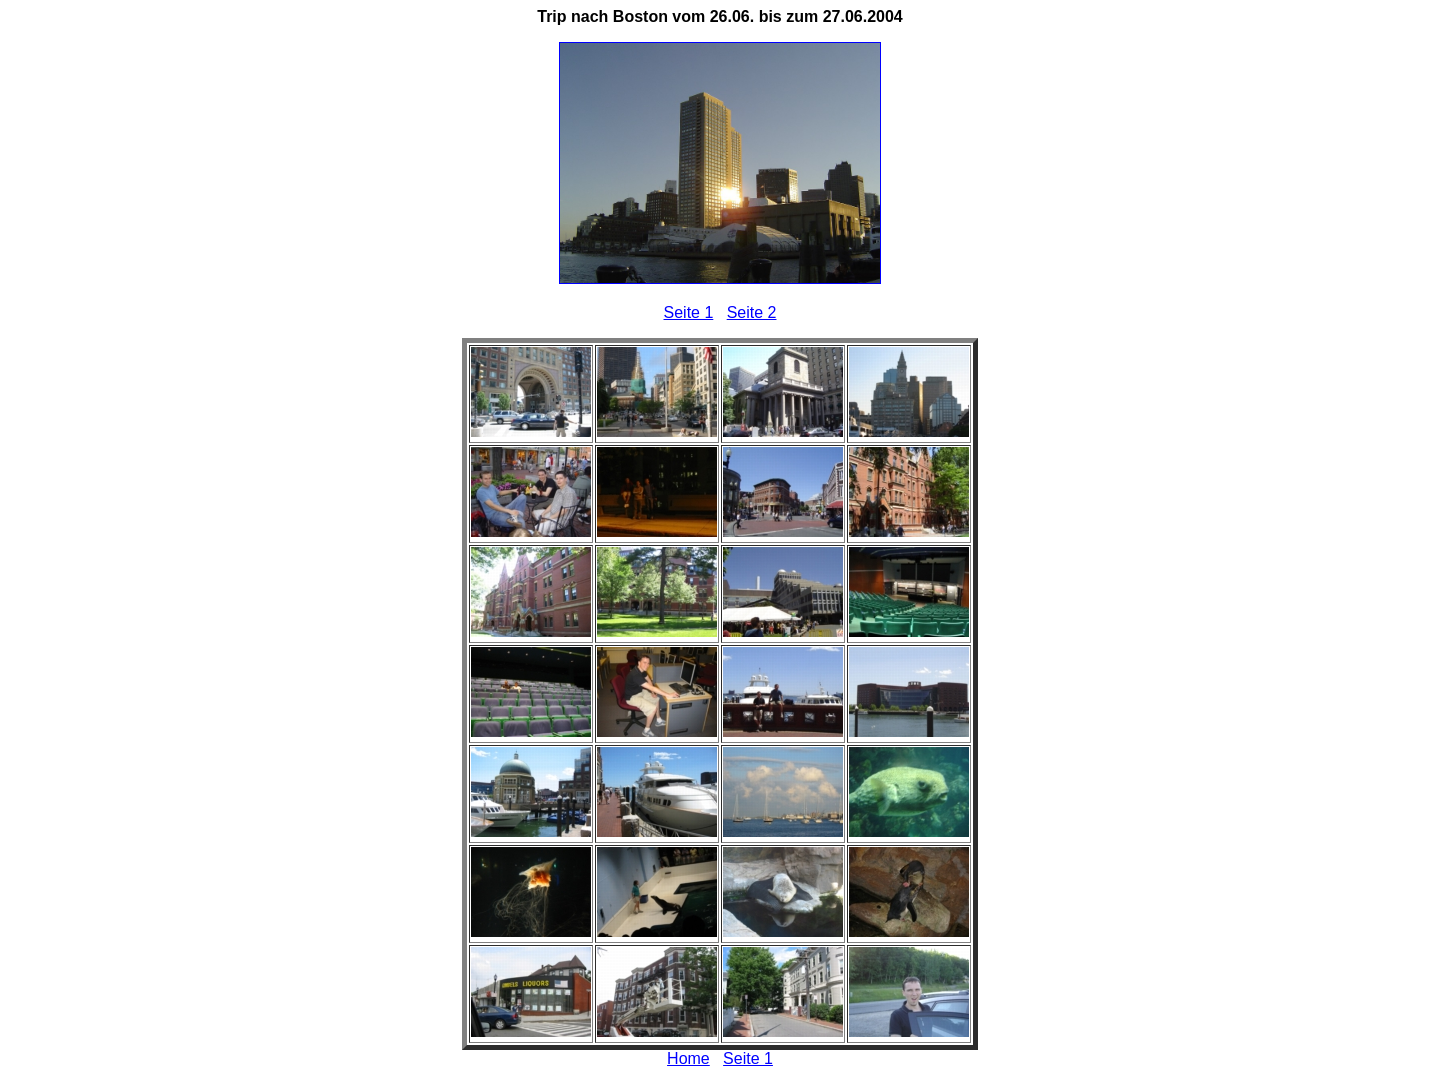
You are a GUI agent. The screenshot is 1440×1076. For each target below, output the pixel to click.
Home (688, 1058)
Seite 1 (689, 312)
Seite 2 (752, 312)
